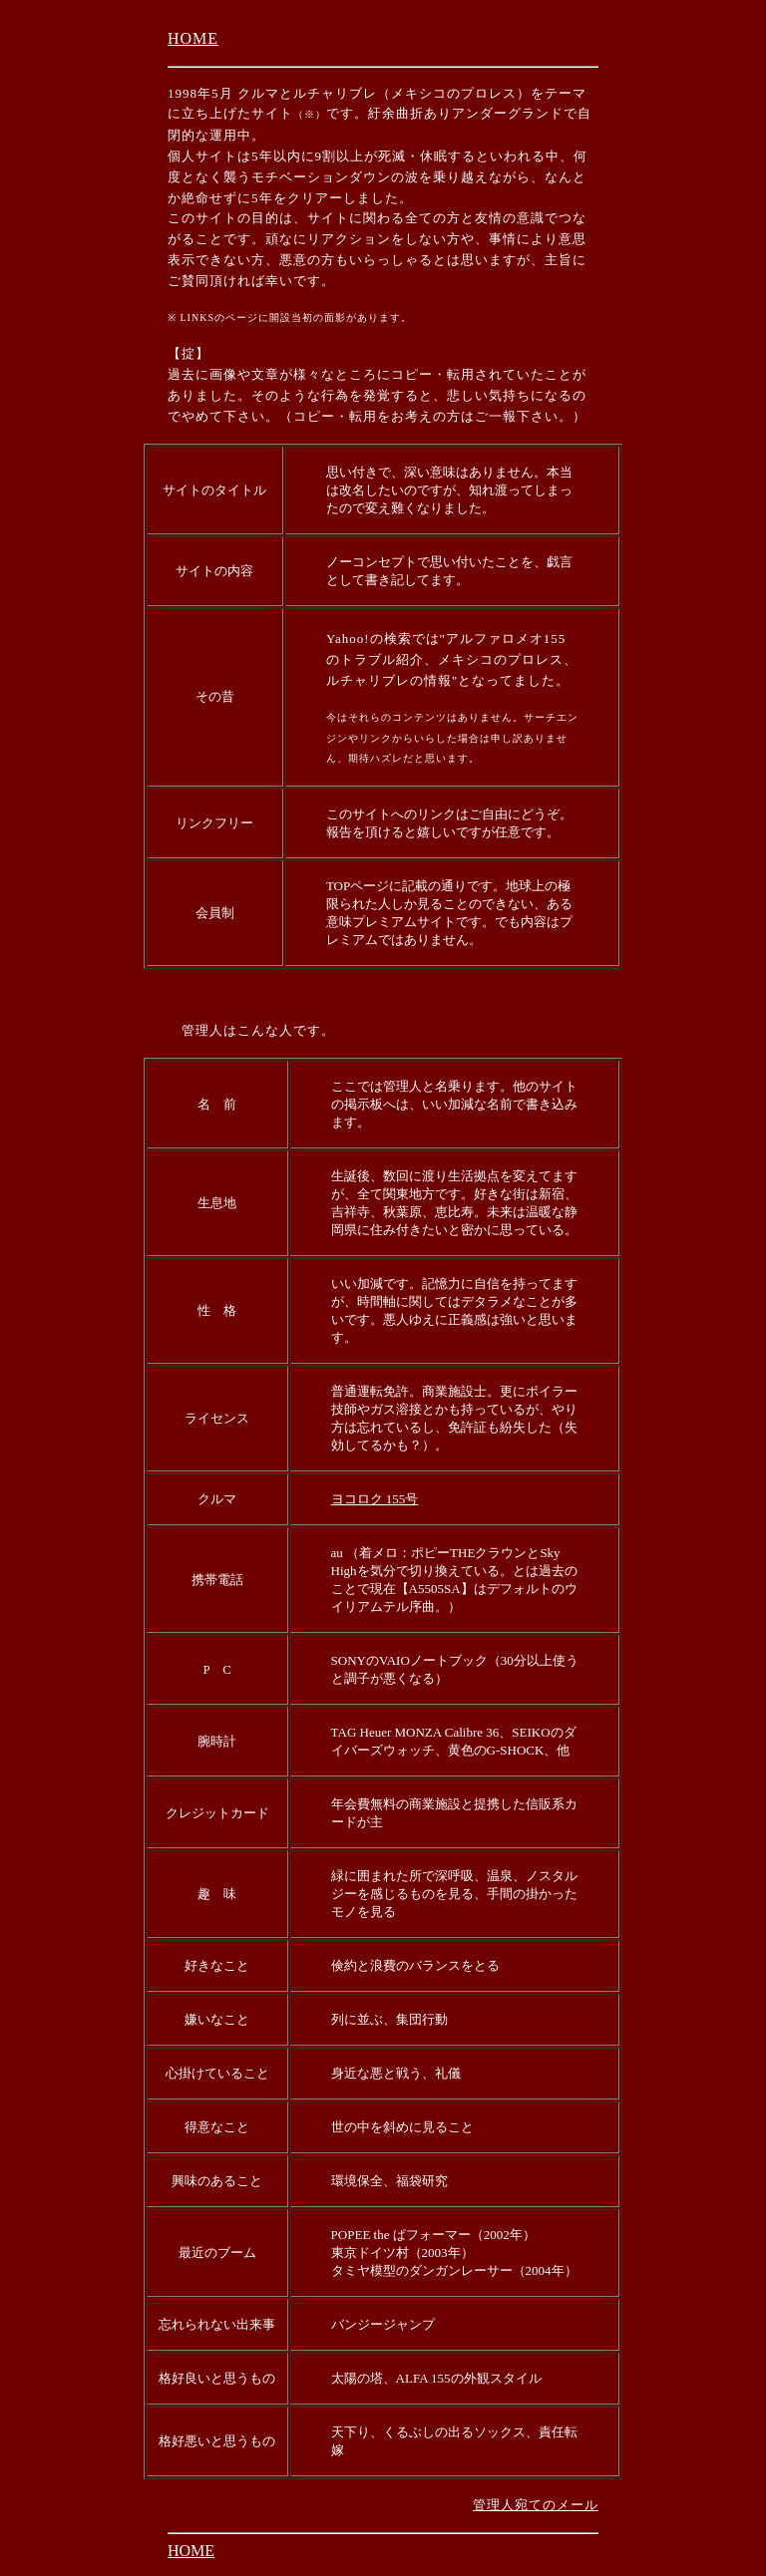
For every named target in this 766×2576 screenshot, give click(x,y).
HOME (193, 38)
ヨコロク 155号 (375, 1498)
